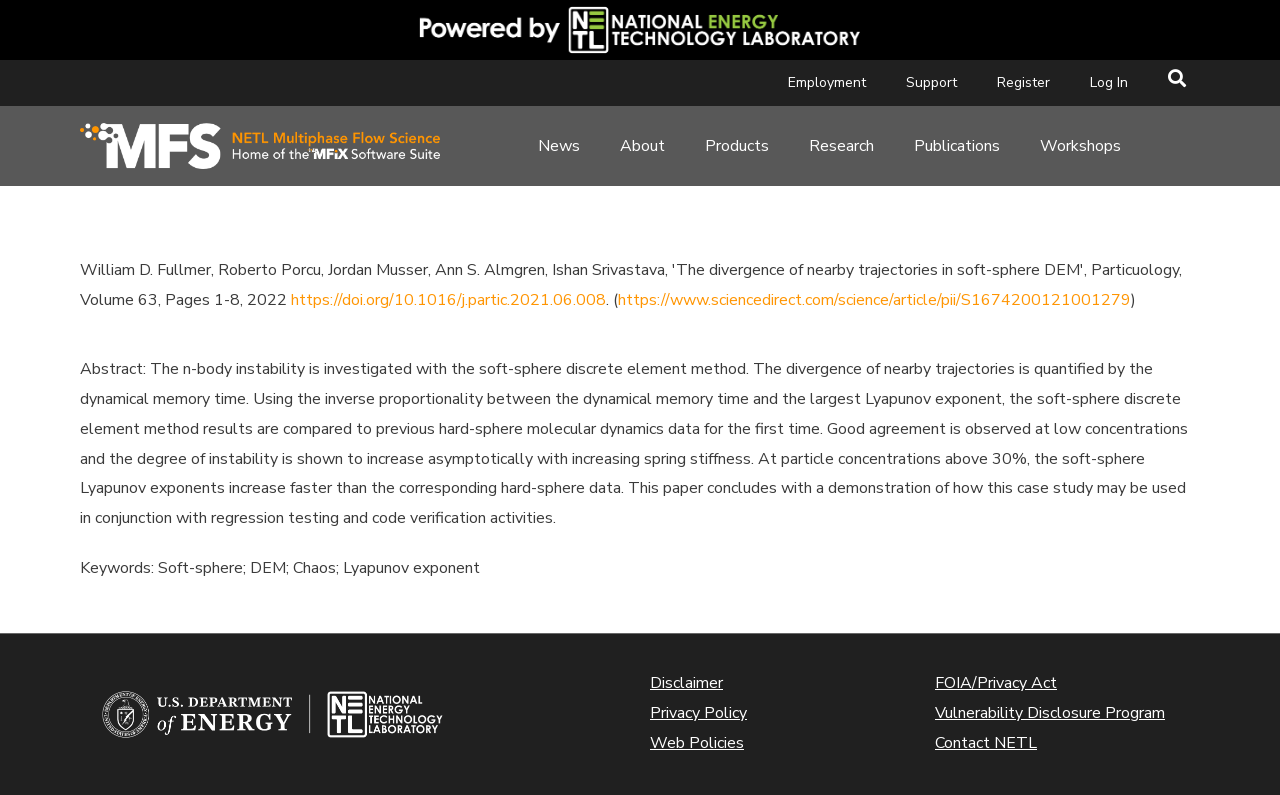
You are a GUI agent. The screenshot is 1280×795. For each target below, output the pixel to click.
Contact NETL (986, 743)
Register (1023, 82)
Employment (827, 82)
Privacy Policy (698, 713)
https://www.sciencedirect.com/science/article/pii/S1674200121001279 (874, 300)
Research (841, 146)
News (559, 146)
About (642, 146)
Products (737, 146)
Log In (1109, 82)
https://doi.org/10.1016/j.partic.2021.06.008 (448, 300)
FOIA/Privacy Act (996, 683)
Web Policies (697, 743)
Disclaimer (686, 683)
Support (931, 82)
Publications (957, 146)
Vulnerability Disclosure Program (1050, 713)
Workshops (1080, 146)
